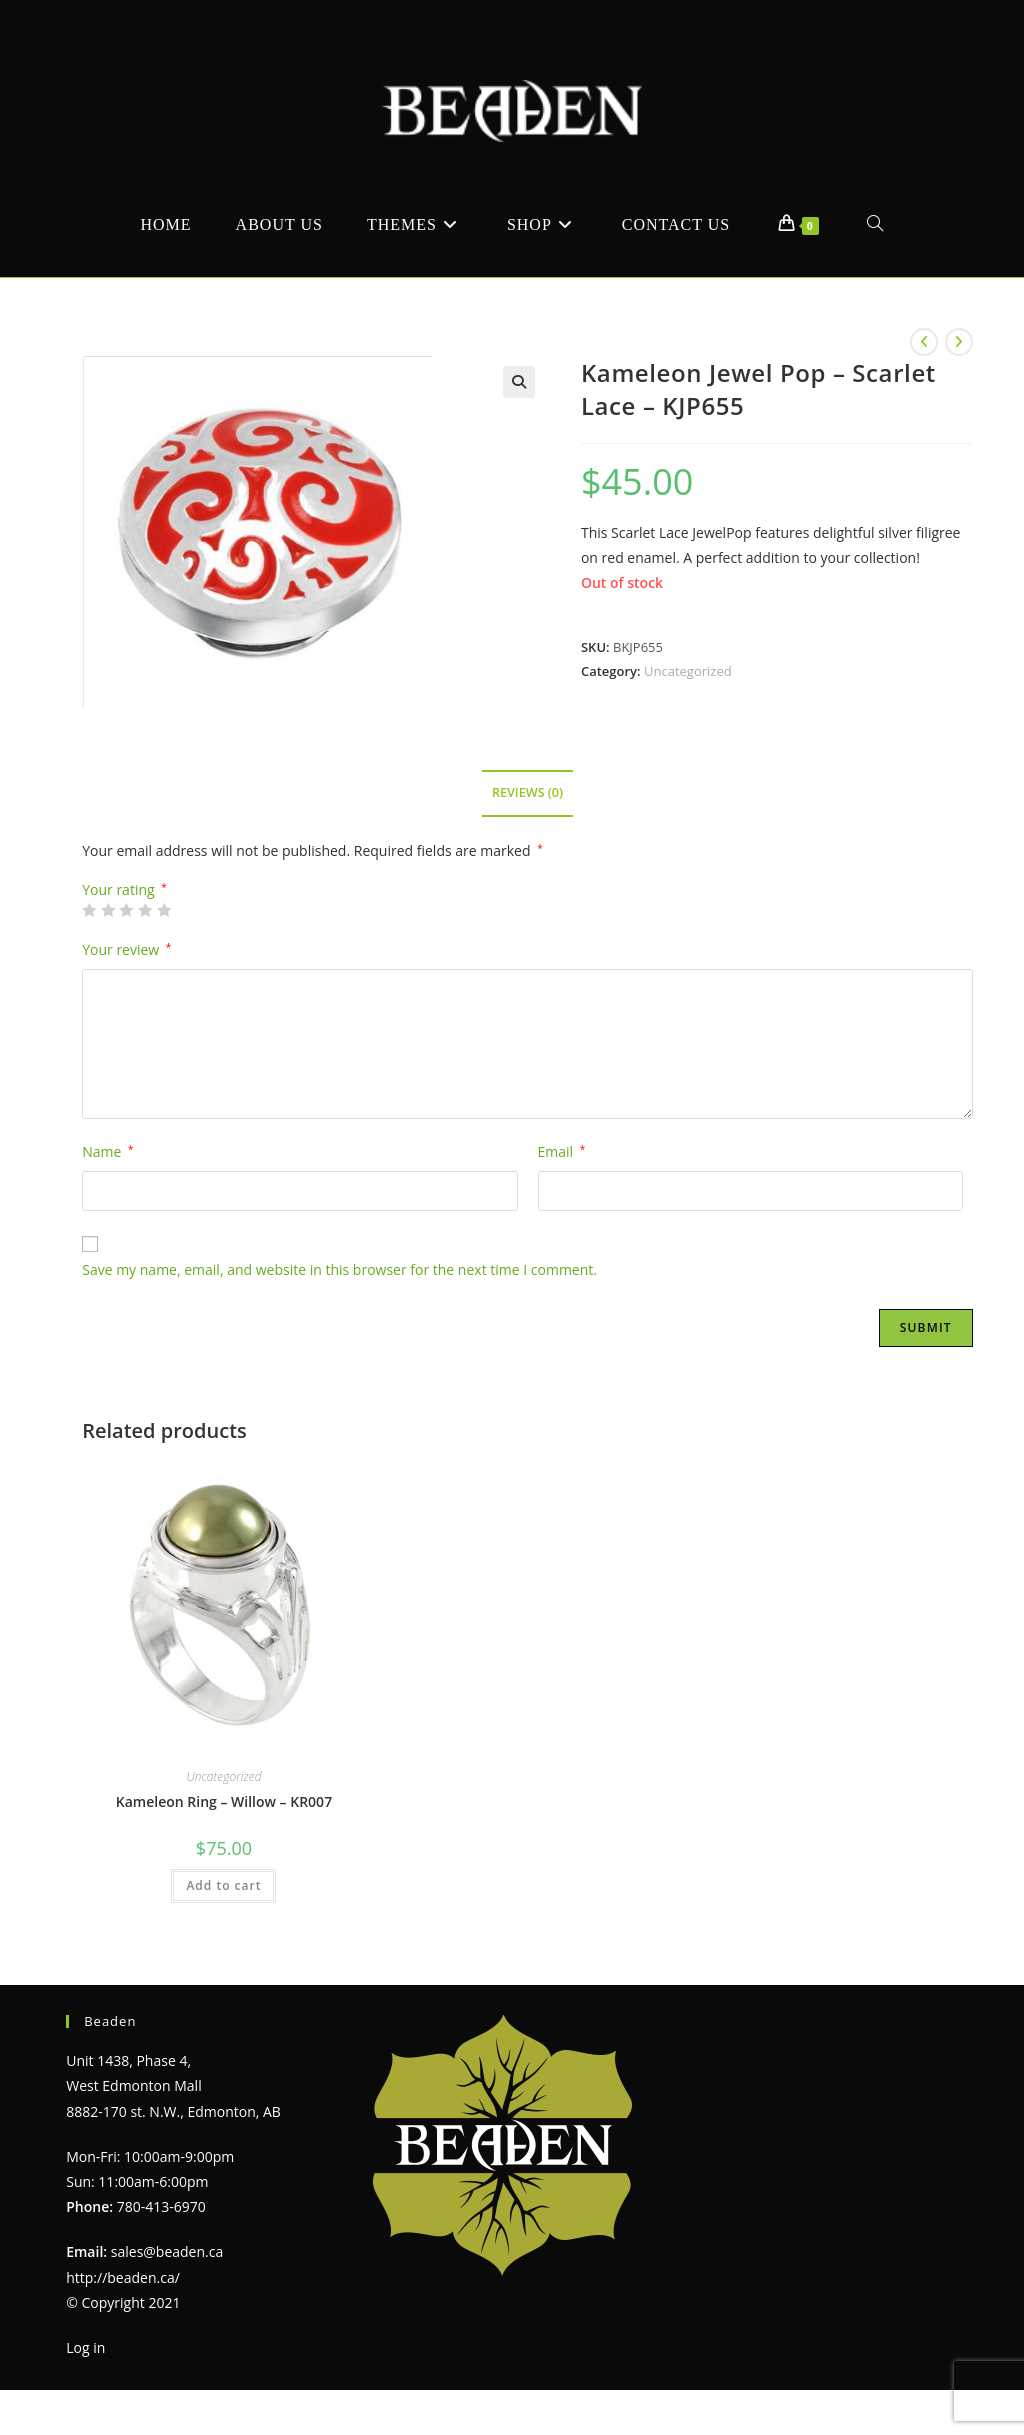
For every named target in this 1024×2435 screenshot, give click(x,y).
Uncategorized (688, 671)
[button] (519, 382)
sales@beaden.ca (167, 2251)
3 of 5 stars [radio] (126, 910)
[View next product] (959, 342)
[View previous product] (924, 342)
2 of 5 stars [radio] (108, 910)
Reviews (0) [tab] (527, 792)
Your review (126, 949)
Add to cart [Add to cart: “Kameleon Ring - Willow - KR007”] (223, 1885)
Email (562, 1151)
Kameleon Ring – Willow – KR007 (224, 1801)
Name (107, 1151)
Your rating (124, 890)
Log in (85, 2347)
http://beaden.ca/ (123, 2277)
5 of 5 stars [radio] (164, 910)
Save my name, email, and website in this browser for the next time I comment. (339, 1269)
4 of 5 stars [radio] (145, 910)
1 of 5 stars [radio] (89, 910)
